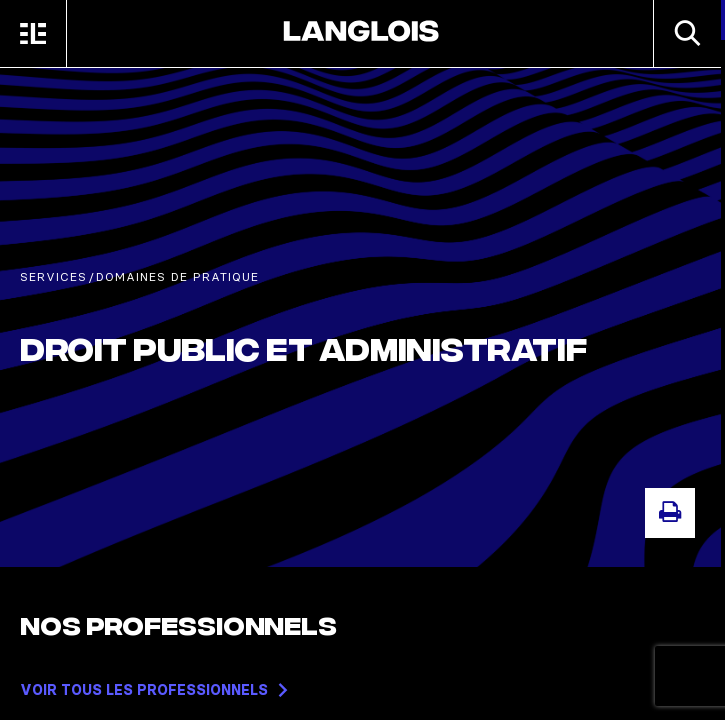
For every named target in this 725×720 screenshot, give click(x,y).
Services (53, 276)
